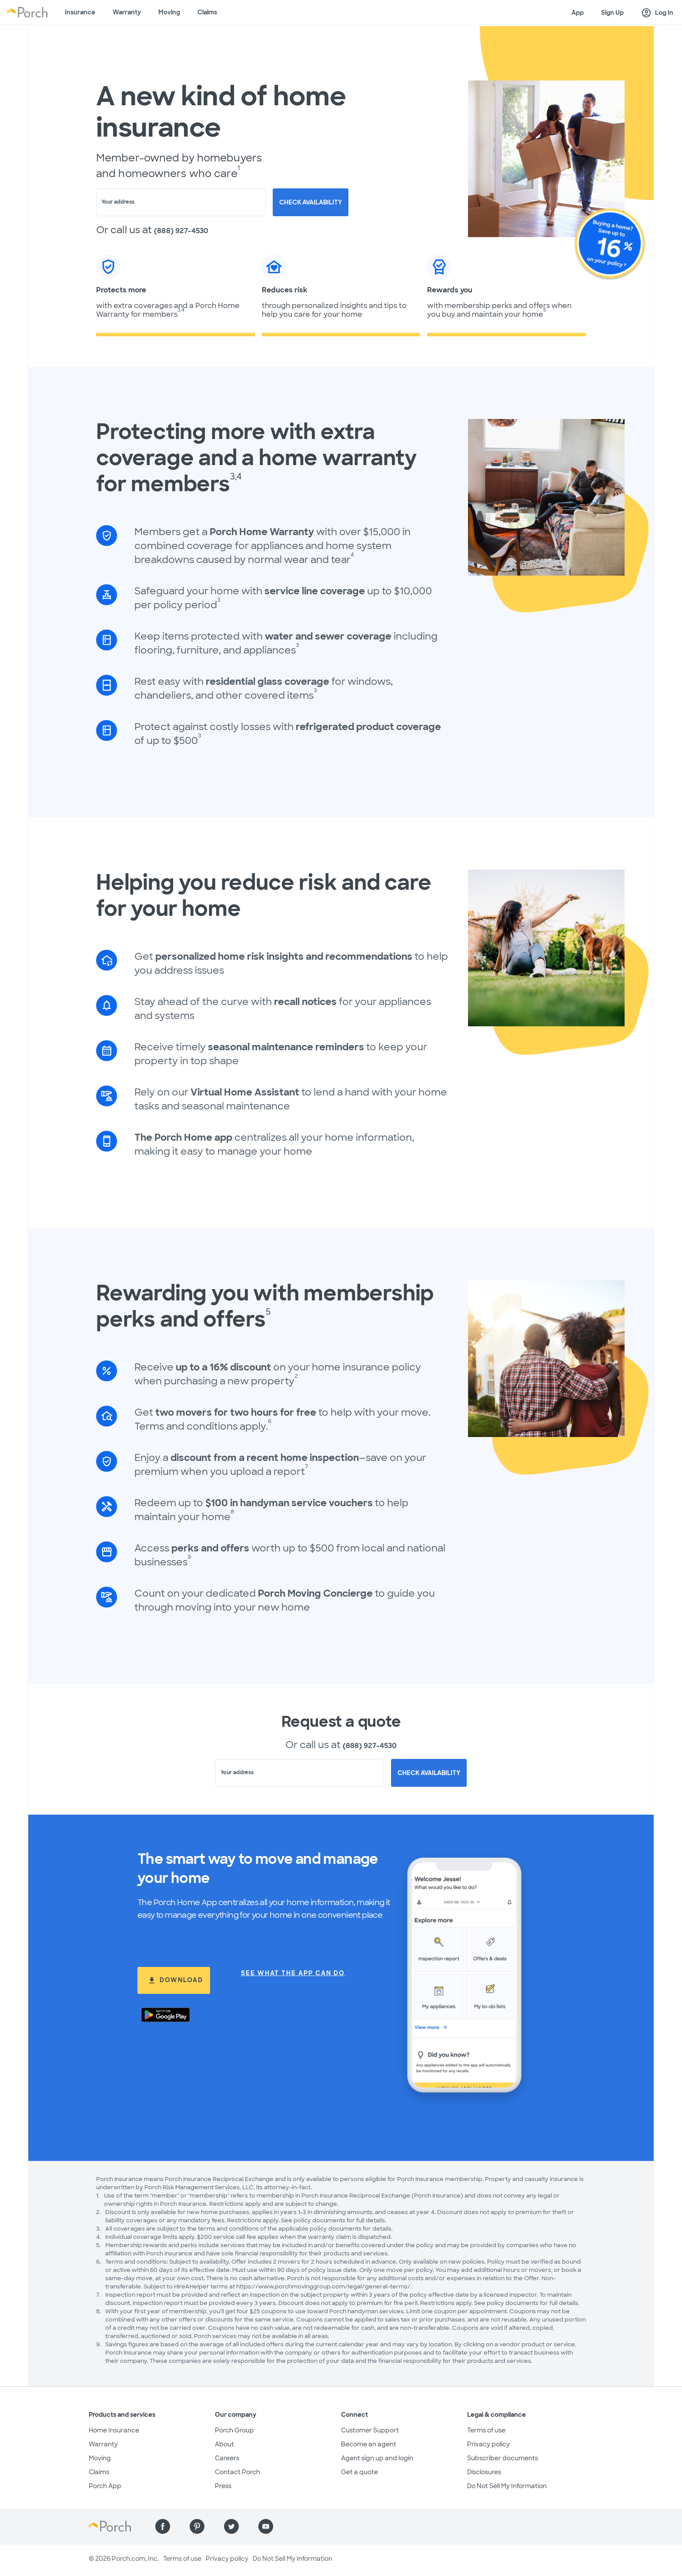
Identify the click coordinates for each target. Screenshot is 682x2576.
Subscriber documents (502, 2458)
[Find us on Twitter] (231, 2526)
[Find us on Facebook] (162, 2526)
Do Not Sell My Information (507, 2486)
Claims (207, 12)
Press (223, 2486)
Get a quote (359, 2472)
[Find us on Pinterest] (197, 2526)
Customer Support (370, 2430)
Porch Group (234, 2430)
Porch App (105, 2486)
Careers (227, 2458)
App (578, 13)
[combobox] (181, 202)
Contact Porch (237, 2472)
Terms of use (486, 2430)
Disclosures (484, 2472)
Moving (169, 12)
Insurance (80, 12)
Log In (657, 13)
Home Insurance (114, 2430)
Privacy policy (488, 2444)
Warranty (127, 12)
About (224, 2444)
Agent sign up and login (377, 2458)
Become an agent (368, 2444)
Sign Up (612, 13)
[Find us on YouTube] (265, 2526)
